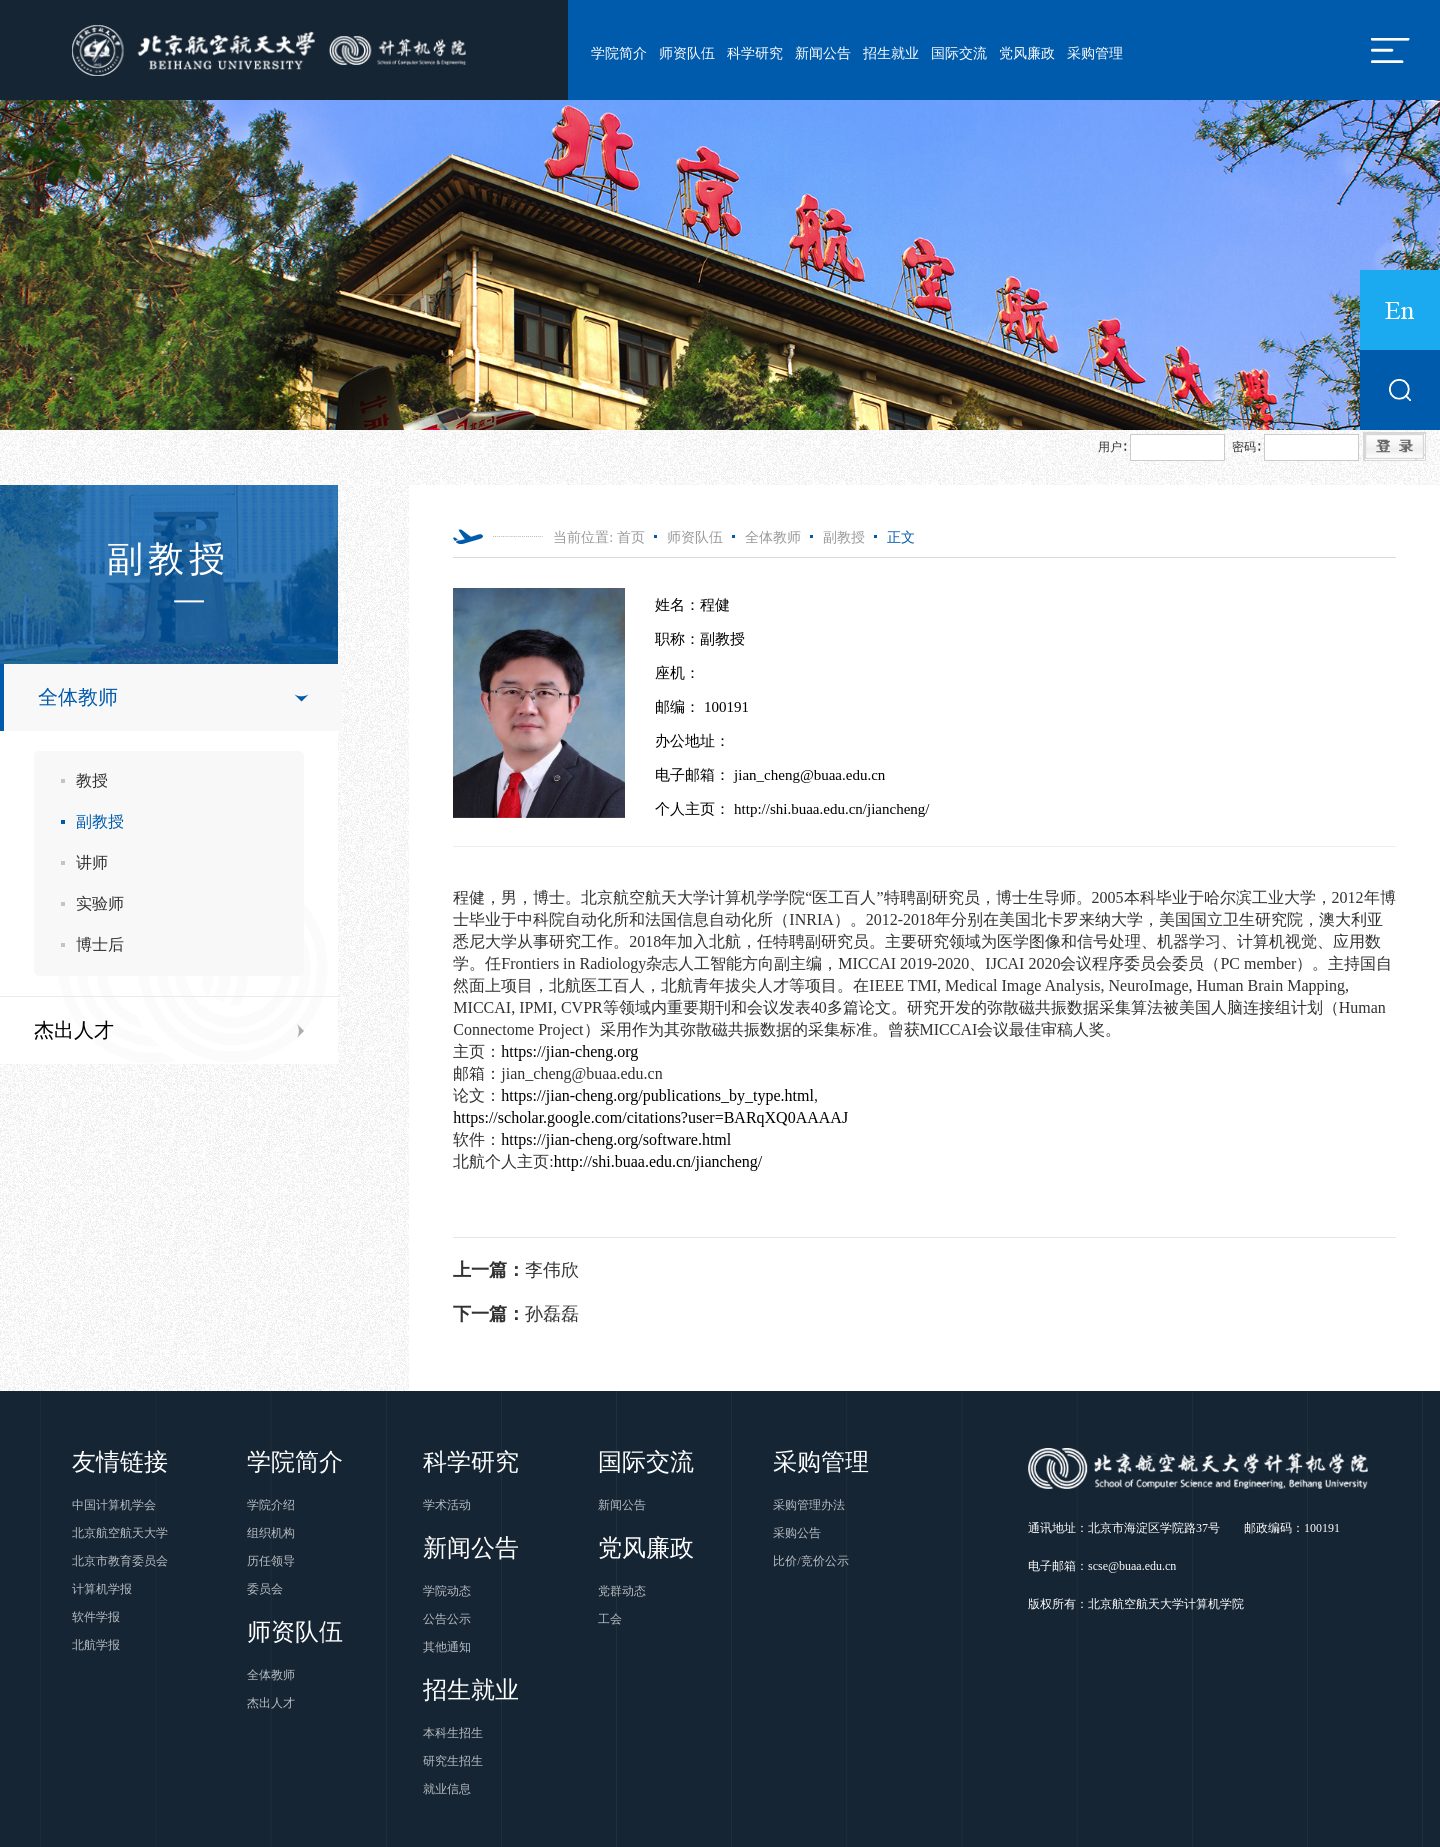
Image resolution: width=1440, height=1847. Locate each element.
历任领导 (271, 1561)
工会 (610, 1619)
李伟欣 (516, 1270)
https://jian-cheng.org (569, 1051)
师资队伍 (687, 53)
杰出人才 (74, 1030)
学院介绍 (271, 1505)
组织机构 (271, 1533)
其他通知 (447, 1647)
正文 (901, 537)
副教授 (100, 821)
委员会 (265, 1589)
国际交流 (959, 53)
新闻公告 (823, 53)
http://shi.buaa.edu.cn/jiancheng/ (658, 1161)
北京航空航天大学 (120, 1533)
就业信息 (447, 1789)
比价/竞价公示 (810, 1561)
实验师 (100, 903)
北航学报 (96, 1645)
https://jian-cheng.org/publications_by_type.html (657, 1095)
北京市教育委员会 (120, 1561)
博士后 (100, 944)
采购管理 (1095, 53)
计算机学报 (102, 1589)
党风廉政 (1027, 53)
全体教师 (78, 697)
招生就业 (891, 53)
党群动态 (622, 1591)
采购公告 (797, 1533)
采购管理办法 (809, 1505)
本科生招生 (453, 1733)
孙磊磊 (516, 1314)
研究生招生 (453, 1761)
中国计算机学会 (114, 1505)
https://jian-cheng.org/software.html (616, 1139)
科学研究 (755, 53)
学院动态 (447, 1591)
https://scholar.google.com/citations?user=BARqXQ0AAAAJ (650, 1117)
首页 (631, 537)
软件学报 (96, 1617)
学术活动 (447, 1505)
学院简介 (619, 53)
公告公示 (447, 1619)
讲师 (92, 862)
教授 (92, 780)
